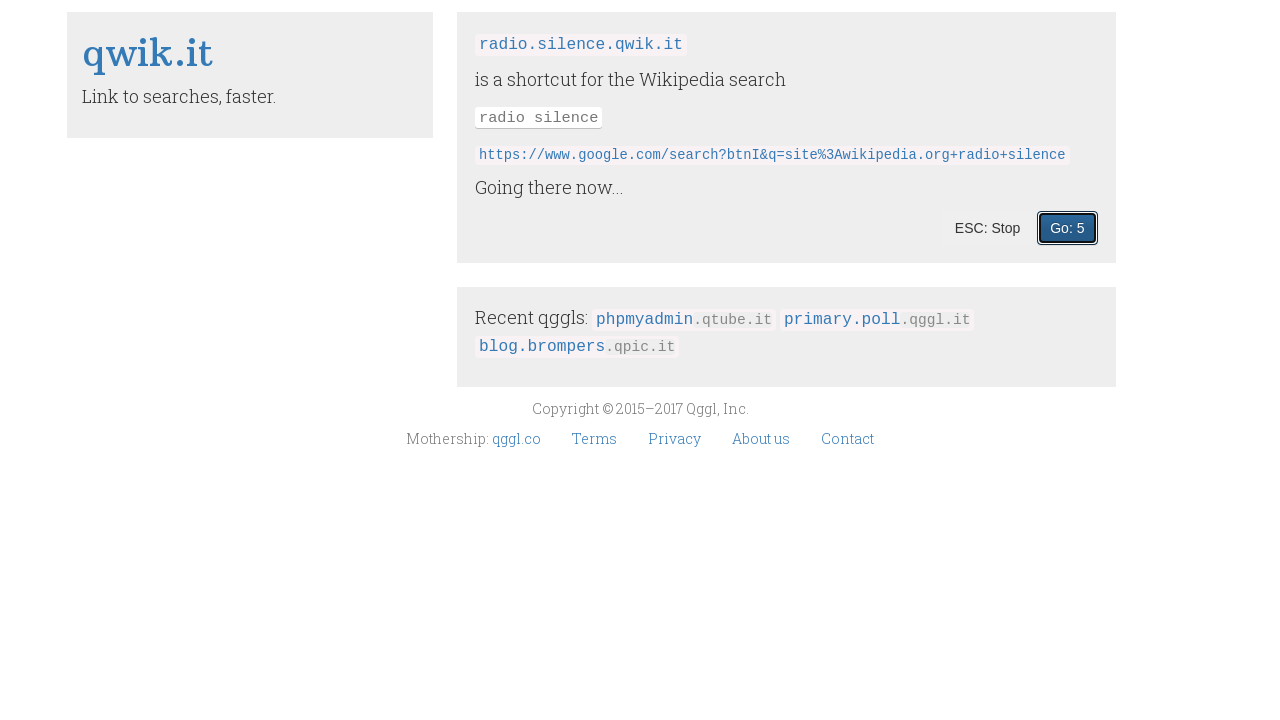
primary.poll (877, 320)
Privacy (676, 438)
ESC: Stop (987, 228)
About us (762, 438)
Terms (596, 438)
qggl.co (518, 438)
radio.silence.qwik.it (581, 45)
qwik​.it (148, 52)
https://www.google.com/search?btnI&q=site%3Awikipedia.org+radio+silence (772, 155)
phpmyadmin (684, 320)
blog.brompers (577, 347)
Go (1067, 228)
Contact (847, 438)
